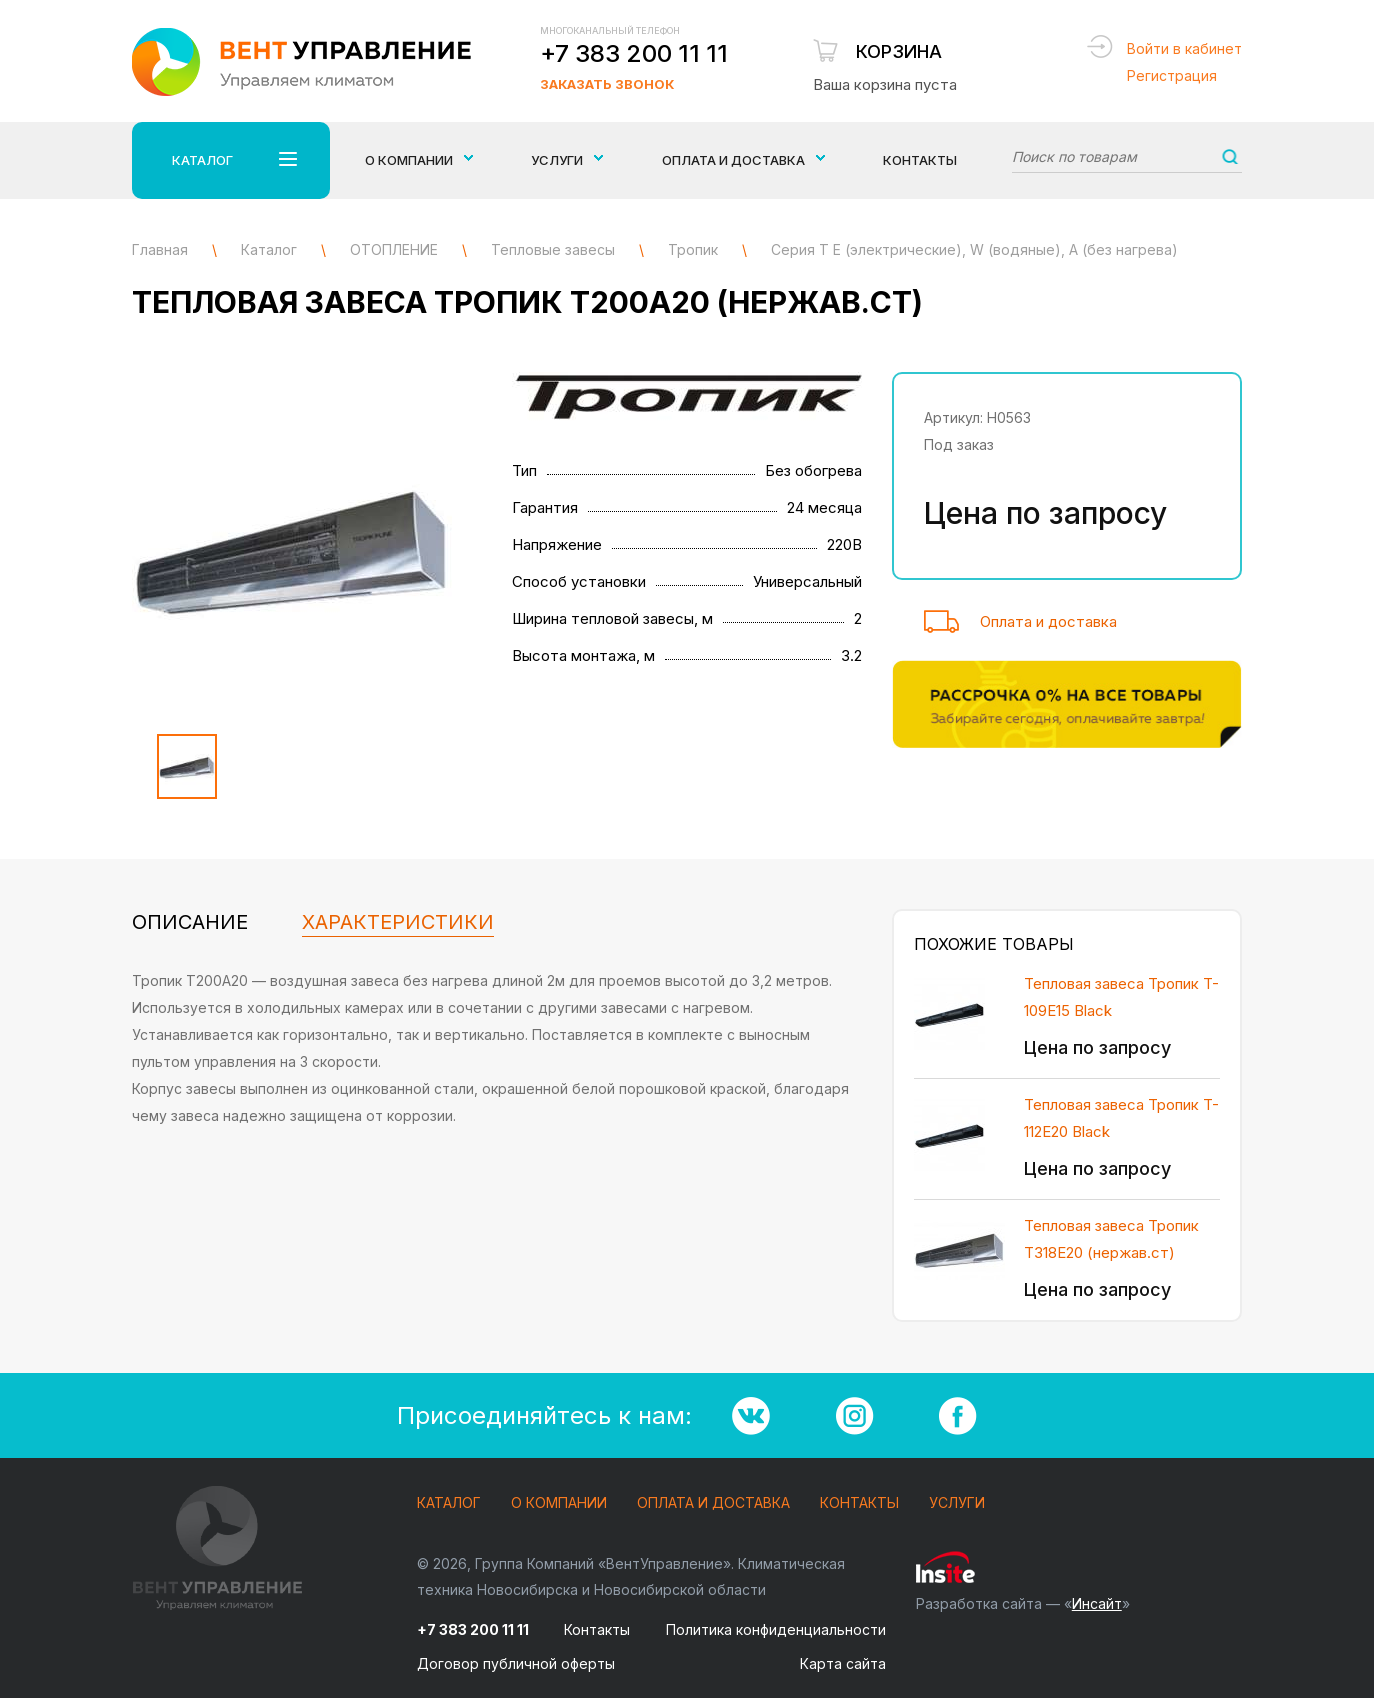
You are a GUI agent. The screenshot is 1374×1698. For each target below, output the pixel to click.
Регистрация (1172, 75)
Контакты (920, 160)
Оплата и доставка (1048, 621)
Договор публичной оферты (516, 1663)
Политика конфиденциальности (776, 1629)
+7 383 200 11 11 (634, 53)
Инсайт (1097, 1603)
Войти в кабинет (1184, 48)
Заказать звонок (607, 84)
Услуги (957, 1503)
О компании (559, 1503)
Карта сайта (843, 1663)
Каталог (449, 1503)
